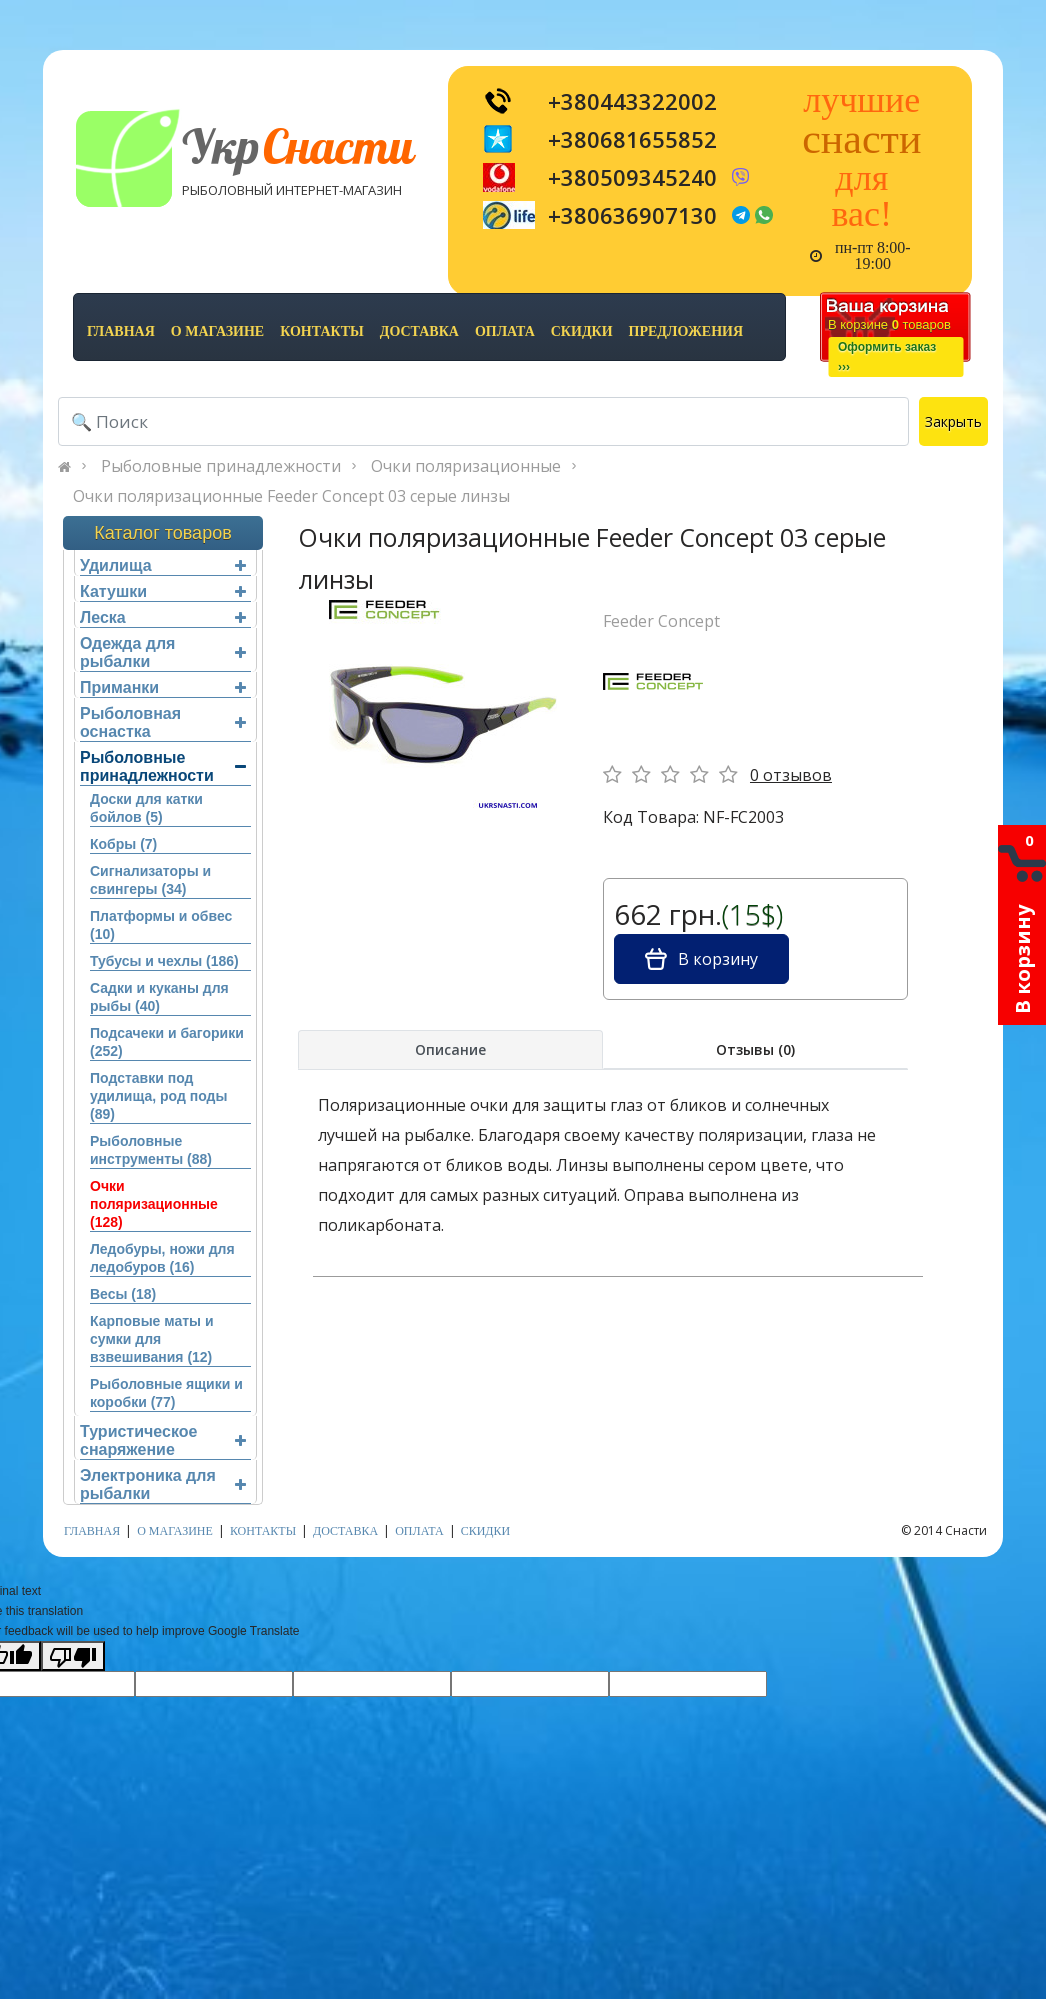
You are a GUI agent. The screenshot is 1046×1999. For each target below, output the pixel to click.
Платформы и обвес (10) (161, 925)
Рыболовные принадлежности (221, 466)
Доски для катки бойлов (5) (146, 808)
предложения (686, 331)
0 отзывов (791, 775)
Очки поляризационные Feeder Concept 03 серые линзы (291, 496)
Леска (163, 617)
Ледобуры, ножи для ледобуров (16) (162, 1258)
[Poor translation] (73, 1656)
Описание (450, 1049)
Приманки (163, 687)
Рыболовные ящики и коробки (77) (166, 1393)
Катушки (163, 591)
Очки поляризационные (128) (154, 1204)
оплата (505, 331)
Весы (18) (123, 1294)
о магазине (217, 331)
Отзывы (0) (755, 1049)
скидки (582, 331)
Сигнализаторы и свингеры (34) (150, 880)
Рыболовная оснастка (163, 722)
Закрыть (953, 421)
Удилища (163, 565)
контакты (322, 331)
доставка (419, 331)
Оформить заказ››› (887, 357)
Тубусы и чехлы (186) (164, 961)
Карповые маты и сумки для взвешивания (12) (152, 1339)
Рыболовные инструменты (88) (151, 1150)
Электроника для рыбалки (163, 1484)
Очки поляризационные (466, 466)
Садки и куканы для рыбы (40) (159, 997)
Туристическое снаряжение (163, 1440)
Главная (121, 331)
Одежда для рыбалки (163, 652)
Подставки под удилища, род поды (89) (158, 1096)
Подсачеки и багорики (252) (167, 1042)
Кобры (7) (123, 844)
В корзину (701, 959)
